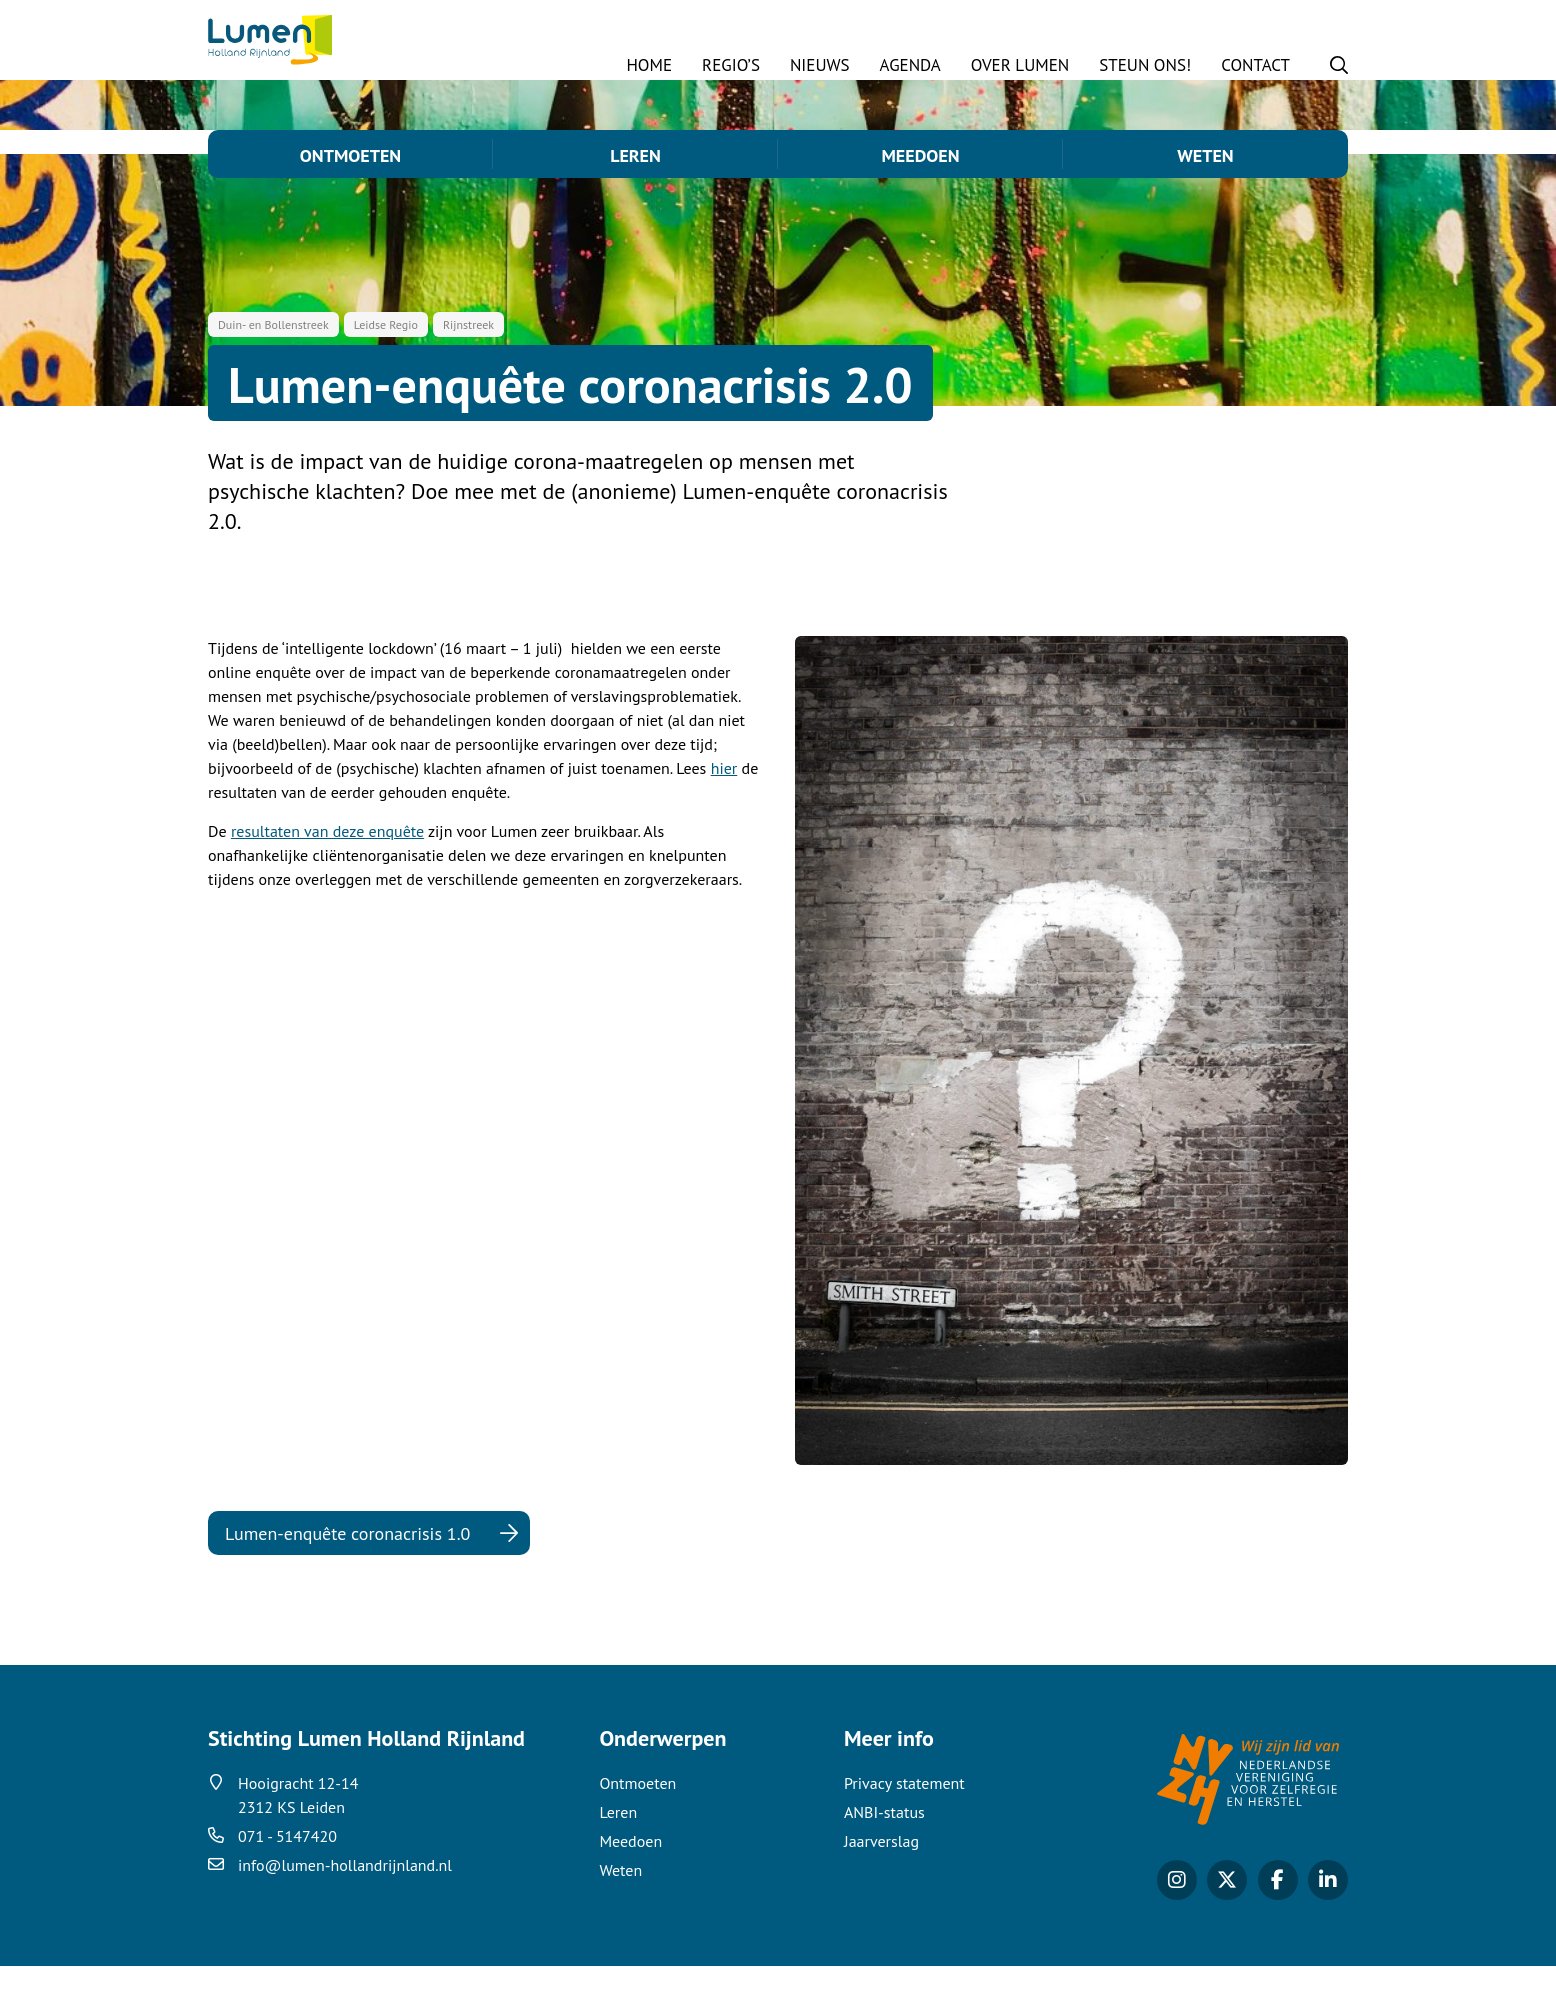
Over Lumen (1020, 65)
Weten (1205, 155)
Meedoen (920, 155)
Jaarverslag (881, 1891)
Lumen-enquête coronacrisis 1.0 (347, 1583)
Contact (1255, 65)
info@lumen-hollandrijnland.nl (345, 1915)
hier (724, 818)
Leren (635, 155)
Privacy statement (904, 1833)
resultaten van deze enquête (327, 881)
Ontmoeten (350, 155)
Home (649, 65)
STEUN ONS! (1145, 65)
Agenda (910, 65)
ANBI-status (884, 1862)
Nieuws (820, 65)
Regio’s (731, 65)
